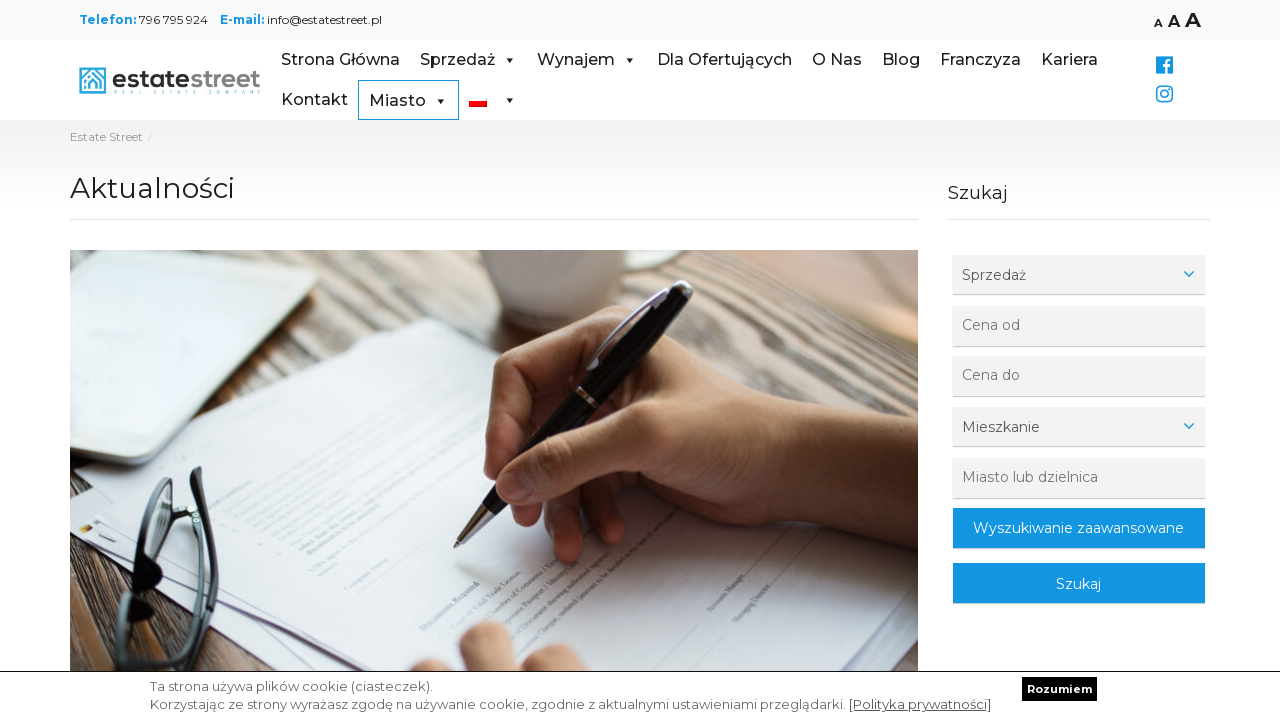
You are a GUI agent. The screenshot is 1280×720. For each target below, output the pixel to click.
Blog (901, 59)
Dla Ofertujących (724, 59)
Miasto (408, 100)
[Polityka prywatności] (920, 704)
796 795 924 (173, 19)
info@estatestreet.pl (324, 19)
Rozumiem (1059, 689)
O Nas (837, 59)
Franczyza (980, 59)
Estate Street (106, 136)
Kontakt (314, 99)
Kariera (1069, 59)
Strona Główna (340, 59)
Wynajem (587, 59)
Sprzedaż (468, 59)
